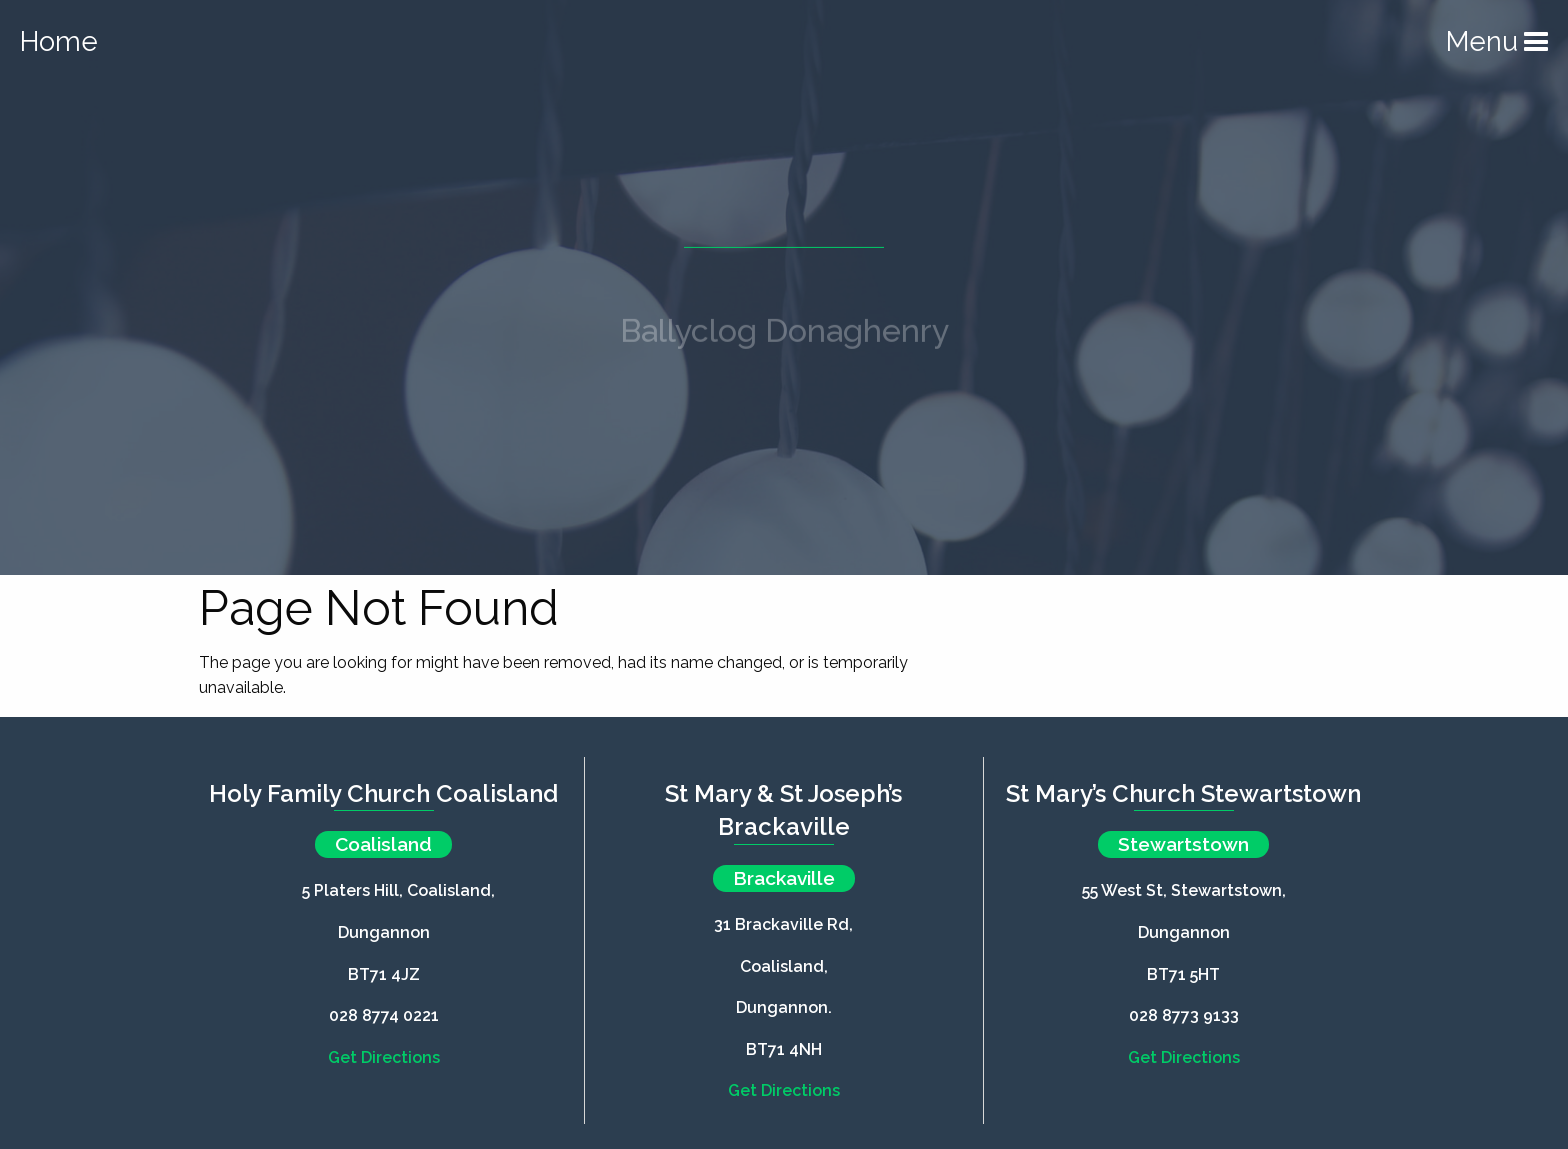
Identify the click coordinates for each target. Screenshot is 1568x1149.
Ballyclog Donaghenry (784, 337)
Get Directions (384, 1057)
